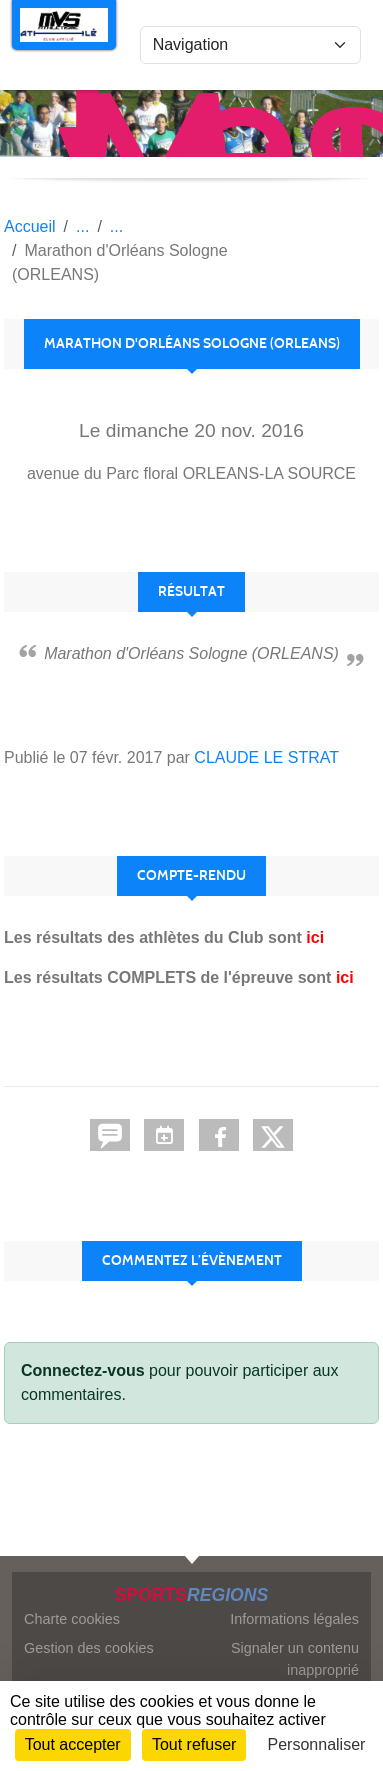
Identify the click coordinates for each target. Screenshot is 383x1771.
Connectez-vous (83, 1370)
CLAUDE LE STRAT (266, 757)
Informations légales (294, 1619)
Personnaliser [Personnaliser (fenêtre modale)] (317, 1744)
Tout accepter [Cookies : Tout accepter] (73, 1744)
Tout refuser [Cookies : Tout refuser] (194, 1744)
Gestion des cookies (89, 1648)
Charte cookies (72, 1619)
